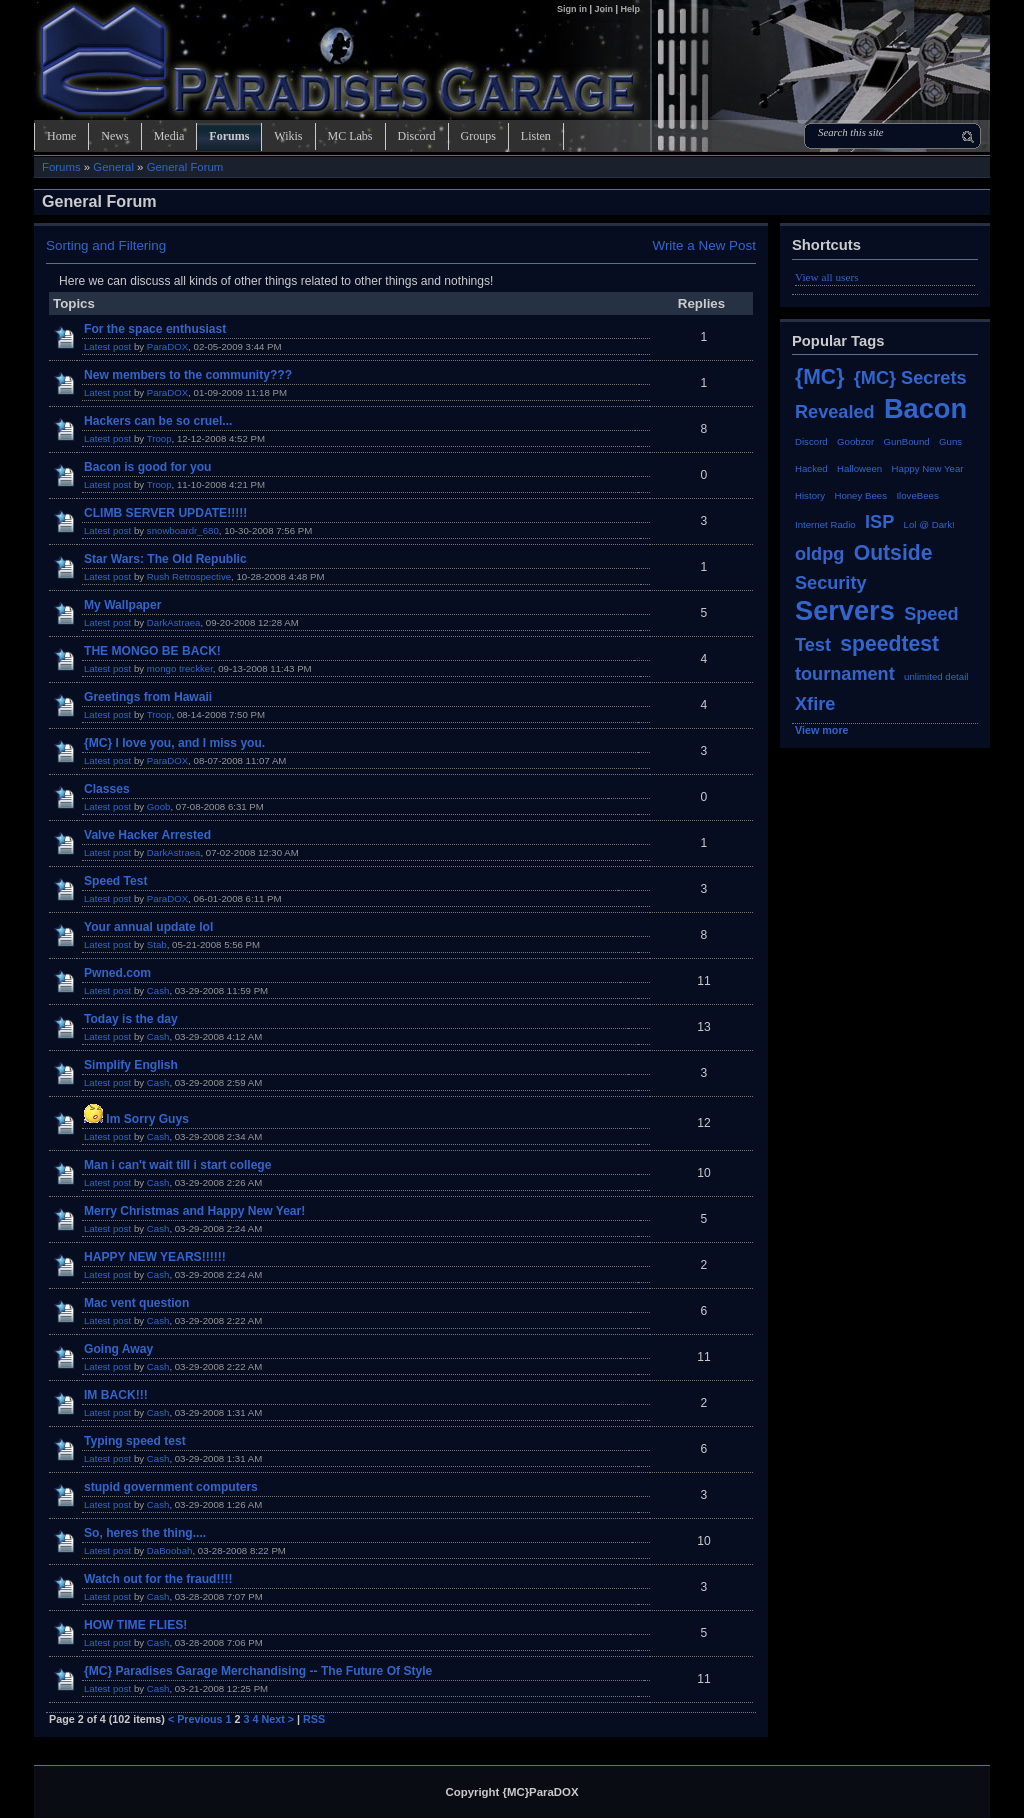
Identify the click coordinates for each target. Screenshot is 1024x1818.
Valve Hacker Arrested (147, 835)
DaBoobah (170, 1550)
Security (831, 583)
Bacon (925, 408)
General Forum (185, 167)
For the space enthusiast (155, 329)
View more (822, 730)
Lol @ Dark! (929, 524)
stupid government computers (171, 1487)
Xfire (815, 704)
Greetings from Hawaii (148, 697)
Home (61, 136)
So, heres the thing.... (145, 1533)
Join (603, 9)
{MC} (819, 376)
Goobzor (855, 441)
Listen (536, 136)
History (810, 495)
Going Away (118, 1349)
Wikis (288, 136)
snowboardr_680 (183, 530)
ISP (879, 522)
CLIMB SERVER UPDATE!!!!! (165, 513)
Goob (159, 806)
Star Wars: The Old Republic (165, 559)
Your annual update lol (148, 927)
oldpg (819, 554)
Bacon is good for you (148, 467)
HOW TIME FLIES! (135, 1625)
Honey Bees (860, 495)
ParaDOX (167, 346)
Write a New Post (704, 245)
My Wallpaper (122, 605)
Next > (278, 1719)
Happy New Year (928, 468)
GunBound (907, 441)
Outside (893, 552)
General (113, 167)
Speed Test (116, 881)
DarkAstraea (174, 622)
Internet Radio (825, 524)
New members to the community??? (188, 375)
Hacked (811, 468)
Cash (158, 990)
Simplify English (131, 1065)
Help (630, 9)
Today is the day (131, 1019)
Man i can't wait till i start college (177, 1165)
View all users (827, 277)
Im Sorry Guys (147, 1119)
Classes (107, 789)
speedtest (889, 643)
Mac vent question (136, 1303)
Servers (845, 610)
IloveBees (917, 495)
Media (169, 136)
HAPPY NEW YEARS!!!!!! (155, 1257)
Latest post (107, 346)
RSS (314, 1719)
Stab (157, 944)
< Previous (195, 1719)
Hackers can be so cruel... (158, 421)
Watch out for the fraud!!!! (158, 1579)
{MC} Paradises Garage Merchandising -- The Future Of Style (258, 1671)
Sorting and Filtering (106, 245)
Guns (950, 441)
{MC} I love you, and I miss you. (174, 743)
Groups (478, 136)
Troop (159, 438)
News (114, 136)
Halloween (859, 468)
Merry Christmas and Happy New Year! (194, 1211)
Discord (417, 136)
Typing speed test (135, 1441)
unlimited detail (936, 676)
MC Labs (350, 136)
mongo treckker (180, 668)
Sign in (573, 9)
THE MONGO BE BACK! (152, 651)
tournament (845, 674)
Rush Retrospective (189, 576)
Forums (229, 136)
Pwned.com (117, 973)
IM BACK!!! (116, 1395)
